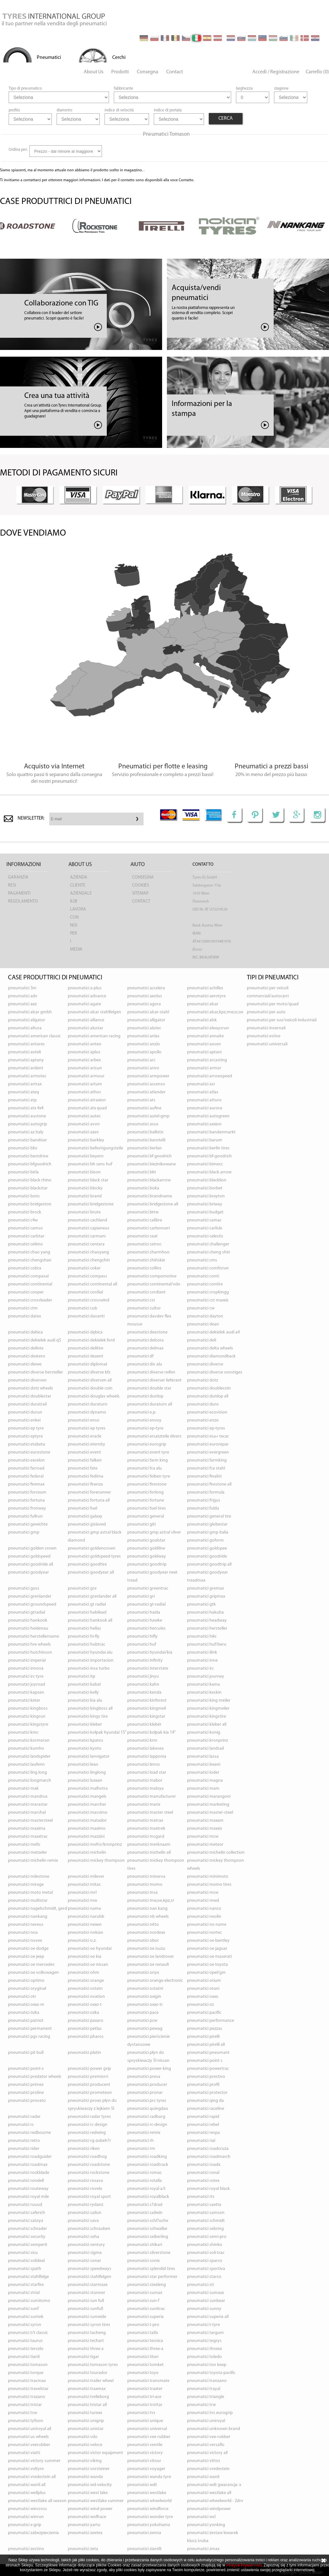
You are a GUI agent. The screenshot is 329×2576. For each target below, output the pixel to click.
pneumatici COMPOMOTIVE (151, 1276)
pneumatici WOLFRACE (87, 2517)
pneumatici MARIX (143, 1804)
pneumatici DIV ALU (144, 1364)
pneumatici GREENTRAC (147, 1588)
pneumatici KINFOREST (147, 1700)
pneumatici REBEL (203, 2124)
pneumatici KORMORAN (29, 1740)
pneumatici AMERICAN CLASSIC (34, 1036)
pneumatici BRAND (85, 1196)
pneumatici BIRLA (23, 1172)
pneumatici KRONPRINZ (207, 1740)
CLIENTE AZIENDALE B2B (81, 893)
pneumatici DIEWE (25, 1364)
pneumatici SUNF (23, 2308)
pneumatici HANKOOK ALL (90, 1620)
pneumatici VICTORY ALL (207, 2452)
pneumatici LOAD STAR (146, 1772)
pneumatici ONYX (143, 1972)
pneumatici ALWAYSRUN (208, 1028)
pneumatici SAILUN (84, 2212)
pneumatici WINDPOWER (209, 2509)
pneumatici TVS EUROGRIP (210, 2412)
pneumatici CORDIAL (85, 1292)
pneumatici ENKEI (24, 1420)
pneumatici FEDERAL (25, 1476)
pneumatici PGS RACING (29, 2036)
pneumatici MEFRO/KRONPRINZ (95, 1844)
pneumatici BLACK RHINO (29, 1180)
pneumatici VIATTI (24, 2452)
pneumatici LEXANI (203, 1764)
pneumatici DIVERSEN (27, 1380)
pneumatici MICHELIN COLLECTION (216, 1852)
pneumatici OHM (83, 1972)
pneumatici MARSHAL (27, 1812)
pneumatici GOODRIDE (207, 1556)
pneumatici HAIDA (143, 1612)
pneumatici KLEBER (85, 1724)
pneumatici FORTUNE (145, 1500)
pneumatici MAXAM (205, 1820)
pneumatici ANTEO (84, 1044)
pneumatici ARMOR (204, 1068)
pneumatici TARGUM (205, 2332)
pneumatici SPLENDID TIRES (151, 2268)
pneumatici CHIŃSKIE (146, 1260)
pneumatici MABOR (144, 1780)
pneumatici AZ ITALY (25, 1132)
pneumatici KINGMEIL (146, 1708)
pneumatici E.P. (141, 1412)
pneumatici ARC (141, 1060)
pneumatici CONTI (203, 1276)
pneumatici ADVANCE (87, 996)
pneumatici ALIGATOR (26, 1020)
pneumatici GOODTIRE (87, 1564)
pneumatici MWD (203, 1900)
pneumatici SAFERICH (26, 2212)
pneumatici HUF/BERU (206, 1644)
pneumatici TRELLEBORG (88, 2396)
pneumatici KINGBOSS (28, 1708)
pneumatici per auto (266, 1012)
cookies (140, 885)
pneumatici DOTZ (202, 1380)
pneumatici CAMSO (25, 1228)
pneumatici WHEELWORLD (149, 2501)
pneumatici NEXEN (85, 1924)
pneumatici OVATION (86, 1996)
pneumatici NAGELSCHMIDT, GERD (37, 1908)
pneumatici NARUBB (86, 1916)
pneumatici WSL (201, 2517)
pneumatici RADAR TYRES (89, 2116)
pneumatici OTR (22, 1996)
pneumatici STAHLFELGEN (89, 2276)
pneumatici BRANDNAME (149, 1196)
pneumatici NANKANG (27, 1916)
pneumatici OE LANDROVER (150, 1956)
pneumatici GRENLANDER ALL (92, 1596)
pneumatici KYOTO (84, 1748)
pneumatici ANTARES (26, 1044)
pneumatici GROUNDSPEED (32, 1604)
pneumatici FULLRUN (25, 1516)
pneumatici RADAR (24, 2116)
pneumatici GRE (82, 1588)
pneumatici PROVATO (27, 2100)
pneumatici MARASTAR (28, 1804)
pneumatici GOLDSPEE (207, 1548)
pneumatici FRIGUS (203, 1500)
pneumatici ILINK (202, 1652)
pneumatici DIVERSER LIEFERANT (154, 1380)
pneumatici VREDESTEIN (208, 2469)
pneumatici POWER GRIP (89, 2068)
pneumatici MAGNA (205, 1780)
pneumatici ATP (22, 1100)
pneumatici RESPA (203, 2132)
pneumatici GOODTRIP (147, 1564)
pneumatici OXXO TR (145, 2004)
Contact (174, 72)
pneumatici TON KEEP (206, 2364)
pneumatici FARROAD (26, 1468)
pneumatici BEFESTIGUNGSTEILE (95, 1148)
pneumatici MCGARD (145, 1836)
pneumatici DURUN (25, 1412)
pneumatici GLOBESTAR (207, 1524)
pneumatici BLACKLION (206, 1180)
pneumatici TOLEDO (204, 2356)
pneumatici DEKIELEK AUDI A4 (213, 1332)
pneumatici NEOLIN (204, 1916)
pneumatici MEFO (24, 1844)
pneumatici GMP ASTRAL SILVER (154, 1532)
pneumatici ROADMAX (27, 2164)
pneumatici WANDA (85, 2477)
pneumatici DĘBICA (85, 1332)
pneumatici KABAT (84, 1684)
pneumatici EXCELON (26, 1460)
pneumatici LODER (203, 1772)
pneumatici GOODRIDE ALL (30, 1564)
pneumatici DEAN (203, 1324)
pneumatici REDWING (87, 2132)
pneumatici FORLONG (145, 1492)
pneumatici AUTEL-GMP (148, 1116)
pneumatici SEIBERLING (147, 2236)
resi (12, 885)
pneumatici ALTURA (25, 1028)
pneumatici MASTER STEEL (150, 1812)
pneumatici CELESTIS (205, 1236)
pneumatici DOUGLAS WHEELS (94, 1396)
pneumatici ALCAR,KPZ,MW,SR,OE (215, 1012)
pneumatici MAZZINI (86, 1836)
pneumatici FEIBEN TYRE (148, 1476)
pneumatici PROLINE (26, 2092)
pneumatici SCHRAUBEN (89, 2228)
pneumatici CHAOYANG (88, 1252)
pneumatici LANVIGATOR (89, 1756)
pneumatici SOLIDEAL (26, 2260)
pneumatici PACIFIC (204, 2012)
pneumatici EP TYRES (87, 1428)
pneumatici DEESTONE (147, 1332)
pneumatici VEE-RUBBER (209, 2436)
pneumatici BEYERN (86, 1156)
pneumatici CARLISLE (204, 1228)
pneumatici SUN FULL (86, 2300)
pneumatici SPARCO (204, 2260)
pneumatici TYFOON (25, 2420)
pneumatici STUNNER (86, 2292)
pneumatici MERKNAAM (148, 1844)
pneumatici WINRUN (26, 2517)
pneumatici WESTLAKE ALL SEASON (37, 2501)
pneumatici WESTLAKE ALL (209, 2493)
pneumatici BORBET (205, 1188)
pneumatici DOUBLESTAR (29, 1396)
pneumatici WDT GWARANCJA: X (214, 2485)
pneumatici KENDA (144, 1692)
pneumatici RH (140, 2140)
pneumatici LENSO (143, 1764)
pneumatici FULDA (203, 1508)
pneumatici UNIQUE (145, 2420)
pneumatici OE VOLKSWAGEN (33, 1972)
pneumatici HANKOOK (27, 1620)
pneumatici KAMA (203, 1684)
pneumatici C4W (23, 1220)
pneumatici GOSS (23, 1588)
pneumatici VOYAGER (146, 2469)
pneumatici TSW (22, 2412)
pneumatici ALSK (202, 1020)
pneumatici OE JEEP (26, 1956)
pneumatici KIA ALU (85, 1700)
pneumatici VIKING (85, 2461)
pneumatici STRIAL (24, 2292)
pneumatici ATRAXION (87, 1100)
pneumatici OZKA (83, 2012)
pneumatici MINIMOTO (207, 1876)
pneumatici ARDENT (25, 1068)
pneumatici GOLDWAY (146, 1556)
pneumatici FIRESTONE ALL (209, 1484)
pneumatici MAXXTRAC (28, 1836)
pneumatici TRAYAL (203, 2388)
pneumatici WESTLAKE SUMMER (96, 2501)
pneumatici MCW (202, 1836)
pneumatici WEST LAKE (88, 2493)
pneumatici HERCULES (146, 1628)
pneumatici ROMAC (144, 2172)
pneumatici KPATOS (85, 1740)
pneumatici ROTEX (203, 2180)
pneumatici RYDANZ (85, 2204)
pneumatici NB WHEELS (148, 1916)
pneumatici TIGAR (83, 2356)
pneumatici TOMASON (28, 2364)
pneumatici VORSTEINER (89, 2469)
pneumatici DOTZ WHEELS (30, 1388)
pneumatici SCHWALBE (147, 2228)
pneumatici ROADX (203, 2164)
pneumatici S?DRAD (144, 2204)
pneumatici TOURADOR (87, 2372)
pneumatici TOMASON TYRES (93, 2364)
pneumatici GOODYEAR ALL (91, 1572)
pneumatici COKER (84, 1268)
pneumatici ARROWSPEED (209, 1076)
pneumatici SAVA (83, 2220)
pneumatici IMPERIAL (27, 1660)
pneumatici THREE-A (145, 2348)
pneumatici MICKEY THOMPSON (96, 1860)
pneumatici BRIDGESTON (29, 1204)
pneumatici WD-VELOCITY (90, 2485)
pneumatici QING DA (205, 2100)
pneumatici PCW (142, 2020)
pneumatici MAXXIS (204, 1828)
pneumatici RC (21, 2124)
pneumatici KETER (24, 1700)
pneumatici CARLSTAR (26, 1236)
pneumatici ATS (141, 1100)
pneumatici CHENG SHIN (208, 1252)
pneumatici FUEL (82, 1508)
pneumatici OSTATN (85, 1988)
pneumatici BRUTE (84, 1212)
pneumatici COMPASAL (28, 1276)
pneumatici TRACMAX (27, 2380)
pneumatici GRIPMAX (206, 1596)
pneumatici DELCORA (145, 1340)
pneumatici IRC (200, 1668)
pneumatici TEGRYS (204, 2340)
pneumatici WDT (142, 2485)
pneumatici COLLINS (144, 1268)
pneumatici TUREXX (85, 2412)
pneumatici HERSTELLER (207, 1628)
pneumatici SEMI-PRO (206, 2236)
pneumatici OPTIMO (26, 1980)
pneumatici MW (82, 1900)
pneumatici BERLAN (144, 1148)
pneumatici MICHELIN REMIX (33, 1860)
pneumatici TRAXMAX (87, 2388)
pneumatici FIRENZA (85, 1484)
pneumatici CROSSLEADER (30, 1300)
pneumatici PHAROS (86, 2036)
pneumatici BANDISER (27, 1140)
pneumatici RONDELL (26, 2180)
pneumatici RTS (201, 2196)
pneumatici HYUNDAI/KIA (149, 1652)
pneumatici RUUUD (25, 2204)
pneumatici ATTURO (204, 1100)
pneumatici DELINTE (25, 1348)
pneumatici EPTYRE (25, 1436)
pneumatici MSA (142, 1892)
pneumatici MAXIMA (26, 1828)
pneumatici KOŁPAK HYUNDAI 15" (97, 1732)
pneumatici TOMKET (145, 2364)
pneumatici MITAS (84, 1884)
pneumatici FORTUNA (26, 1500)
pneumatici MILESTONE (28, 1876)
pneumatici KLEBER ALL (206, 1724)
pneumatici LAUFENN (26, 1764)
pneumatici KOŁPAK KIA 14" (151, 1732)
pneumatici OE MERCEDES (31, 1964)
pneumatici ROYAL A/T (146, 2188)
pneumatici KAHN (143, 1684)
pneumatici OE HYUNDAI (90, 1948)
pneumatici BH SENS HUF (90, 1164)
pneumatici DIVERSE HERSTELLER (35, 1372)
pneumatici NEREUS (25, 1924)
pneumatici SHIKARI (144, 2244)
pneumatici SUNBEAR (206, 2300)
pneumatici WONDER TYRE (150, 2517)
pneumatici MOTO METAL (30, 1892)
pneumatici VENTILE (144, 2444)
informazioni (23, 864)
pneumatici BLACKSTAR (28, 1188)
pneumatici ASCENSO (146, 1084)
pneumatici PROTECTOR (207, 2092)
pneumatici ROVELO (85, 2188)
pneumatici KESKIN (204, 1692)
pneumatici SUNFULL (85, 2308)
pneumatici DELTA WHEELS (210, 1348)
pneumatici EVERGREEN (208, 1452)
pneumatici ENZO (203, 1420)
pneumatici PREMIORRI (88, 2076)
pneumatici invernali (266, 1028)
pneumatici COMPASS (87, 1276)
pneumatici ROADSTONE (89, 2164)
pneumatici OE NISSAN (88, 1964)
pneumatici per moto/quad (273, 1004)
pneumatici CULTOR (144, 1308)
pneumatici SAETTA (204, 2204)
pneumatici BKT (141, 1172)
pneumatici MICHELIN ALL (149, 1852)
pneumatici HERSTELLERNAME (33, 1636)
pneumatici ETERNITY (86, 1444)
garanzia (18, 877)
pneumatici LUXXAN (85, 1780)
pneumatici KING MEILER (209, 1700)
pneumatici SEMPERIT (27, 2244)
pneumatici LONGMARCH (29, 1780)
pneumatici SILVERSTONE (148, 2252)
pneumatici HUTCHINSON (30, 1652)
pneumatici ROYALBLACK (148, 2196)
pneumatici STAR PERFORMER (152, 2276)
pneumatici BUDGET (205, 1212)
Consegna (147, 72)
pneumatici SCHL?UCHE (147, 2220)
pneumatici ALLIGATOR (146, 1020)
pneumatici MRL (82, 1892)
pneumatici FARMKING (207, 1460)
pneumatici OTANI (203, 1988)
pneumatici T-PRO (143, 2324)
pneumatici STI (200, 2284)
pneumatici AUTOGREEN (208, 1116)
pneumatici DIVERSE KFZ (89, 1372)
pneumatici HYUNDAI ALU (90, 1652)
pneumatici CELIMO (25, 1244)
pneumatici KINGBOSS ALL (90, 1708)
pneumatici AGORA (144, 1004)
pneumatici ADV (22, 996)
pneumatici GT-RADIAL (146, 1604)
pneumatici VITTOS (203, 2461)
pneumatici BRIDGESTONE (91, 1204)
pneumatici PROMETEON (90, 2092)
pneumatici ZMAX (203, 2549)
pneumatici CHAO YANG (29, 1252)
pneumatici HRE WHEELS (29, 1644)
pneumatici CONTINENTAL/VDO (153, 1284)
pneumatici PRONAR (145, 2092)
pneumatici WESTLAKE (146, 2493)
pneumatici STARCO (204, 2276)
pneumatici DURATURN (87, 1404)
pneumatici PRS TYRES (146, 2100)
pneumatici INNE (202, 1660)
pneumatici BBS (22, 1148)
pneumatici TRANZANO (207, 2380)
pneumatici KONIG (203, 1732)
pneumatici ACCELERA (146, 988)
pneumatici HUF (141, 1644)
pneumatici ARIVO (143, 1068)
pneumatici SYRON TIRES (89, 2324)
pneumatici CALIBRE (144, 1220)
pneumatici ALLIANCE (86, 1020)
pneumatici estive (263, 1036)
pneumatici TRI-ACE (144, 2396)
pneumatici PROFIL (203, 2084)
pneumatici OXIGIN (144, 1996)
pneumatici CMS (202, 1260)
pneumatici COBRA (24, 1268)
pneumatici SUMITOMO (29, 2300)
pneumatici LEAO (83, 1764)
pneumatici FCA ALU (144, 1468)
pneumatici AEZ (22, 1004)
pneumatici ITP (81, 1676)
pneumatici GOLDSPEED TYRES (94, 1556)
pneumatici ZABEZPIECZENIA (33, 2533)
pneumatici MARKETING (208, 1804)
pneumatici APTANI (204, 1052)
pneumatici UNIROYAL (206, 2420)
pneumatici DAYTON (205, 1316)
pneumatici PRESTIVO (206, 2076)
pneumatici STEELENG (146, 2284)
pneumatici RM (141, 2148)
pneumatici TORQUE (25, 2372)
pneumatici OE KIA (84, 1956)
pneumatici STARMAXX (87, 2284)
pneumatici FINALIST (204, 1476)
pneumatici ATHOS (84, 1092)
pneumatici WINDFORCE (147, 2509)
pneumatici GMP (23, 1532)
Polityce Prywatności (244, 2565)
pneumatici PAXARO (85, 2020)
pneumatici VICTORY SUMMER (34, 2461)
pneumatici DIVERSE (205, 1364)
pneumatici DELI (201, 1340)
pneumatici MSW (202, 1892)
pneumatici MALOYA (145, 1788)
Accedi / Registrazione (275, 72)
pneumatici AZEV (83, 1132)
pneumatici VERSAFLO (205, 2444)
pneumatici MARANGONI (209, 1796)
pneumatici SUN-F (143, 2300)
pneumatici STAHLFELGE (28, 2276)
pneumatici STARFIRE (26, 2284)
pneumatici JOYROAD (26, 1684)
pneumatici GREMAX (205, 1588)
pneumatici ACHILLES (205, 988)
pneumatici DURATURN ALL (149, 1404)
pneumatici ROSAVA (85, 2180)
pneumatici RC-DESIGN (147, 2124)
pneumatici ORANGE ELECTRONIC (155, 1980)
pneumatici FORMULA (205, 1492)
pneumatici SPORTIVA (206, 2268)
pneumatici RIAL (201, 2140)
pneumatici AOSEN (204, 1044)
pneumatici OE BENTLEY (208, 1940)
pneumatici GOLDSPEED (29, 1556)
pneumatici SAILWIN (144, 2212)
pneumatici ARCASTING (207, 1060)
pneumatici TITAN (143, 2356)
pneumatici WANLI (203, 2477)
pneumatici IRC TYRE (25, 1676)
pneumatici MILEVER (86, 1876)
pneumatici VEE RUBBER (148, 2436)
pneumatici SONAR (84, 2260)
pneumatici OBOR (143, 1940)
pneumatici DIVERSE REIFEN (151, 1372)
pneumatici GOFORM (205, 1540)
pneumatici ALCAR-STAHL (148, 1012)
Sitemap (140, 893)
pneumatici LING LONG (27, 1772)
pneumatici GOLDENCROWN (91, 1548)
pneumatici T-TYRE (203, 2324)
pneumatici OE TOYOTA (207, 1964)
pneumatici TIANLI (24, 2356)
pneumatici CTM (23, 1308)
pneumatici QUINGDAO (147, 2108)
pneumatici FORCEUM (27, 1492)
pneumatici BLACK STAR (88, 1180)
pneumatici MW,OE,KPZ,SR (150, 1900)
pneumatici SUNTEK (25, 2316)
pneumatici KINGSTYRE (28, 1724)
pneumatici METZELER (27, 1852)
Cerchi (119, 57)
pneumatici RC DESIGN (87, 2124)
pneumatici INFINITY (145, 1660)
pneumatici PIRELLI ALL (206, 2044)
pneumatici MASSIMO (87, 1812)
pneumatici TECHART (86, 2340)
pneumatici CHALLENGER (208, 1244)
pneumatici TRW (201, 2404)
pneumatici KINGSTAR (146, 1716)
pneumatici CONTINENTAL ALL (92, 1284)
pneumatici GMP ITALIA (207, 1532)
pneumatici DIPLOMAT (87, 1364)
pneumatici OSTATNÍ (145, 1988)
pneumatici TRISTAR (25, 2404)
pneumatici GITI (141, 1524)
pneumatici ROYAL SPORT (89, 2196)
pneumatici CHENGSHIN (89, 1260)
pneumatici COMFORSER (208, 1268)
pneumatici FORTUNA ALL (89, 1500)
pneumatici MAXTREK (146, 1828)
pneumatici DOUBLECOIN (209, 1388)
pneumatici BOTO (24, 1196)
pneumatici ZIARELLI (144, 2549)
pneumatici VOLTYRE (26, 2469)
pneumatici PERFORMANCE (210, 2020)
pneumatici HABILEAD (87, 1612)
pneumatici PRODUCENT (89, 2084)
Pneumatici (49, 57)
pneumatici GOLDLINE (146, 1548)
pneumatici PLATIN (84, 2052)
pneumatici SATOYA (25, 2220)
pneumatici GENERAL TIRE (209, 1516)
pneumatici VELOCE (85, 2444)
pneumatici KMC (23, 1732)
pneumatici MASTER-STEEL (210, 1812)
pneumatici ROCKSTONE (88, 2172)
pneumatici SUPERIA (145, 2316)
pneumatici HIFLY (142, 1636)
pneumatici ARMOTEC (27, 1076)
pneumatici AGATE (84, 1004)
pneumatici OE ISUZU (146, 1948)
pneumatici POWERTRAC (208, 2068)
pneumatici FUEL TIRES (146, 1508)
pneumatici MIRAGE (26, 1884)
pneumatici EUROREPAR (208, 1444)
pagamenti (19, 893)
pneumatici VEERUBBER (29, 2444)
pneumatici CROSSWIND (88, 1300)
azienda (78, 877)
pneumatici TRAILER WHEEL (91, 2380)
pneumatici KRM (142, 1740)
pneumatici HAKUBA (205, 1612)
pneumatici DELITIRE (85, 1348)
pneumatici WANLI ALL (26, 2485)
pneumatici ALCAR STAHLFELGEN (94, 1012)
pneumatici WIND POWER (90, 2509)
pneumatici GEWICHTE (28, 1524)
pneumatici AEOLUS (144, 996)
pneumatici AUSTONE (27, 1116)
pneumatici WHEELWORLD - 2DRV (215, 2501)
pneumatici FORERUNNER (89, 1492)
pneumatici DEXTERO (26, 1356)
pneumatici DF (140, 1356)
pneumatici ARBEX (84, 1060)
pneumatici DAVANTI (86, 1316)
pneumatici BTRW (143, 1212)
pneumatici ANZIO (143, 1044)
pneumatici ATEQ (23, 1092)
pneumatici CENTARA (86, 1244)
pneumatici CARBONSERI (148, 1228)
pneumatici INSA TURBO (89, 1668)
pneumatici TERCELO (25, 2348)
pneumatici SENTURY (86, 2244)
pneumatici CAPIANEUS (88, 1228)
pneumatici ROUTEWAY (28, 2188)
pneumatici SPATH (24, 2268)
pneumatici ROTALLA (144, 2180)
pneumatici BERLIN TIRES (208, 1148)
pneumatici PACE (143, 2012)
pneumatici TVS (141, 2412)
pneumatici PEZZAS (204, 2028)
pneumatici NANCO (204, 1908)
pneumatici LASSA (203, 1756)
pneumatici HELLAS (84, 1628)
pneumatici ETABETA (26, 1444)
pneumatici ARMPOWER (148, 1076)
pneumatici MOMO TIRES (209, 1884)
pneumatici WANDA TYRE (149, 2477)
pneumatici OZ (200, 2004)
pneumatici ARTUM (85, 1084)
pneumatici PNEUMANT (208, 2052)
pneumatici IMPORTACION (91, 1660)
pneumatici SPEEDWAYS (89, 2268)
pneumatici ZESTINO (26, 2549)
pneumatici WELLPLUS (27, 2493)
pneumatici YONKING (206, 2525)
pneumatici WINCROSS (27, 2509)
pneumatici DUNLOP (145, 1396)
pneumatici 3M (22, 988)
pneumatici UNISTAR (86, 2428)
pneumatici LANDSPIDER (29, 1756)
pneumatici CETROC (144, 1244)
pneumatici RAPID (203, 2116)
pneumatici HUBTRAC (86, 1644)
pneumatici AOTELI (24, 1052)
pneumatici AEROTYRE (206, 996)
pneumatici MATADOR (87, 1820)
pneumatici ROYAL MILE (28, 2196)
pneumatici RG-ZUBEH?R (89, 2140)
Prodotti (120, 72)
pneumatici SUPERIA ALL (208, 2316)
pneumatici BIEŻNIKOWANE (151, 1164)
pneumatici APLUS (84, 1052)
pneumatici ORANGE (86, 1980)
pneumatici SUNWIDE (87, 2316)
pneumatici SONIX (143, 2260)
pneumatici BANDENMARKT (211, 1132)
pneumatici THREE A (86, 2348)
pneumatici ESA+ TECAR (208, 1436)
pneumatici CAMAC (204, 1220)
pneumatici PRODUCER (147, 2084)
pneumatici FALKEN (85, 1460)
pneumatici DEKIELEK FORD (91, 1340)
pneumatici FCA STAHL (206, 1468)
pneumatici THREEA (204, 2348)
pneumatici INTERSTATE (147, 1668)
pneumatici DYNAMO (87, 1412)
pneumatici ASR (201, 1084)
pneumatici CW (201, 1308)
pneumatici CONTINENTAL (30, 1284)
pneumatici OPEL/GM (206, 1972)
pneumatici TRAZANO (26, 2396)
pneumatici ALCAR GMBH (30, 1012)
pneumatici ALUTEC (144, 1028)
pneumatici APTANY (26, 1060)
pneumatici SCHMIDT (206, 2220)
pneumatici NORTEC (204, 1932)
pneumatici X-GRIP (24, 2525)
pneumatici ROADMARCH (209, 2156)
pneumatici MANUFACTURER (151, 1796)
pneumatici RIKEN (84, 2148)
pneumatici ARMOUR (86, 1076)
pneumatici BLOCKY (85, 1188)
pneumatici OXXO (202, 1996)
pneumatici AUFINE (144, 1108)
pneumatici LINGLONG (87, 1772)
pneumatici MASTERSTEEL (30, 1820)
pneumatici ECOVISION (207, 1412)
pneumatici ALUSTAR (85, 1028)
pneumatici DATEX (24, 1316)
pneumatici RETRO (24, 2140)
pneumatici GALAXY (85, 1516)
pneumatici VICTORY (145, 2452)
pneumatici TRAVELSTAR (28, 2388)
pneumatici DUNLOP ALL (207, 1396)
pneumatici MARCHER (87, 1804)
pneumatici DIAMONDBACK (211, 1356)
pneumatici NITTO (143, 1924)
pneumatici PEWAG (144, 2028)
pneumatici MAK (23, 1788)
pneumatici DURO (203, 1404)
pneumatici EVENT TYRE (148, 1452)
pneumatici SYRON (24, 2324)
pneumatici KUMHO (26, 1748)
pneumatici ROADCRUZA (208, 2148)
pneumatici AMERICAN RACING (94, 1036)
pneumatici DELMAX (145, 1348)
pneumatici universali (267, 1044)
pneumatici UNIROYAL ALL (29, 2428)
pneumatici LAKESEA (145, 1748)
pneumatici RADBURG (146, 2116)
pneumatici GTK (201, 1604)
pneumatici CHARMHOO (148, 1252)
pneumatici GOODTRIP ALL (209, 1564)
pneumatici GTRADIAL (26, 1612)
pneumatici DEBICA (25, 1332)
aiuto (137, 864)
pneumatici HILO (201, 1636)
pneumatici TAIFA (142, 2332)
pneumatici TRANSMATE (148, 2380)
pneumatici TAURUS (25, 2340)
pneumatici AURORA (204, 1108)
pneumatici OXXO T (85, 2004)
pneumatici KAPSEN (26, 1692)
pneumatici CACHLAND (87, 1220)
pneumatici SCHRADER (27, 2228)
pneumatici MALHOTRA (88, 1788)
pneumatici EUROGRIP (146, 1444)
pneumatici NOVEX (25, 1940)
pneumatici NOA (23, 1932)
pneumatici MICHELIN (87, 1852)
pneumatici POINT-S (26, 2068)
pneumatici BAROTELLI (146, 1140)
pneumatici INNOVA (25, 1668)
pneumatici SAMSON (205, 2212)
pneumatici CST (141, 1300)
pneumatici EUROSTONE (29, 1452)
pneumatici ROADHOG (87, 2156)
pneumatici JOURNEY (205, 1676)
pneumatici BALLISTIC (145, 1132)
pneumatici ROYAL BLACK (208, 2188)
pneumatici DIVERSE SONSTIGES (214, 1372)
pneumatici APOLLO (144, 1052)
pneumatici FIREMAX (26, 1484)
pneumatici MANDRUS (28, 1796)
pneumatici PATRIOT (25, 2020)
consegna (143, 877)
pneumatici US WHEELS (28, 2436)
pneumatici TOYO (143, 2372)
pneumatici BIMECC (205, 1164)
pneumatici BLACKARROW (149, 1180)
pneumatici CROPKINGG (208, 1292)
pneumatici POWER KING (149, 2068)
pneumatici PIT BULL (25, 2052)
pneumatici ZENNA (144, 2533)
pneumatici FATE (83, 1468)
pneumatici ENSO (83, 1420)
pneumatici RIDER (23, 2148)
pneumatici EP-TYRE (145, 1428)
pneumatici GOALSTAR (146, 1540)
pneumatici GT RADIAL (87, 1604)
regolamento (23, 901)
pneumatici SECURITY (26, 2236)
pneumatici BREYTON (206, 1196)
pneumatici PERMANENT (30, 2028)
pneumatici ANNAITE (205, 1036)
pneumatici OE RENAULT (148, 1964)
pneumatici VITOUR (144, 2461)
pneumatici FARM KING (147, 1460)
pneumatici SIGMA (85, 2252)
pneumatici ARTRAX (25, 1084)
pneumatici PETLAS (85, 2028)
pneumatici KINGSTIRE (206, 1716)
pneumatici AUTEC (84, 1116)
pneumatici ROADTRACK (147, 2164)
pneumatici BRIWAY (204, 1204)
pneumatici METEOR (205, 1844)
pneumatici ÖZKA (23, 2012)
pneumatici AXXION (204, 1124)
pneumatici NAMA (84, 1908)
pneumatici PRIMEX (25, 2084)
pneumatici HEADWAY (207, 1620)
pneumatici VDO (83, 2436)
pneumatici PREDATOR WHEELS (34, 2076)
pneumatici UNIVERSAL (147, 2428)
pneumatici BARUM (204, 1140)
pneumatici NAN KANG (147, 1908)
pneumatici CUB (82, 1308)
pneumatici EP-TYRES (206, 1428)
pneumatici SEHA (83, 2236)
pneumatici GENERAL (145, 1516)
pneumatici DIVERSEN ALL (90, 1380)
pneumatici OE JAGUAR (207, 1948)
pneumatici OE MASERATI (209, 1956)
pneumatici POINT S (205, 2060)
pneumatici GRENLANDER (29, 1596)
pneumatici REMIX (143, 2132)
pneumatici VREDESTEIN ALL (32, 2477)
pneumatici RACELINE (205, 2108)
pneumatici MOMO (144, 1884)
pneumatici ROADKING (147, 2156)
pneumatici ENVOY (144, 1420)
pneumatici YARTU (84, 2525)
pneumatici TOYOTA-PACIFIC (211, 2372)
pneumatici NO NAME (206, 1924)
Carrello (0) (317, 72)
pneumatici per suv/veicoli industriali (282, 1020)
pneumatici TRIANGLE (205, 2396)
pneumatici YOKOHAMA (148, 2525)
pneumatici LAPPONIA (146, 1756)
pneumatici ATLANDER (146, 1092)
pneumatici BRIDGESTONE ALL (152, 1204)
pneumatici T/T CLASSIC (28, 2332)
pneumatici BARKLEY (86, 1140)
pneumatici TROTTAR (144, 2404)
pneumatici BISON (84, 1172)
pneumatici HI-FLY (83, 1636)
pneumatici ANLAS (143, 1036)
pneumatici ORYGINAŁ (27, 1988)
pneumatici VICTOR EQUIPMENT (95, 2452)
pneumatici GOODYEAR (28, 1572)
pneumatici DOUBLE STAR (149, 1388)
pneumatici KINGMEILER (208, 1708)
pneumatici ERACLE (84, 1436)
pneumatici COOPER (26, 1292)
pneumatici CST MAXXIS (208, 1300)
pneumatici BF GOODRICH (149, 1156)
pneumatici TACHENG (87, 2332)
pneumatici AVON (84, 1124)
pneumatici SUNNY (204, 2308)
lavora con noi (78, 917)
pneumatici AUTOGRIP (27, 1124)
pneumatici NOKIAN (85, 1932)
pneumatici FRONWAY (27, 1508)
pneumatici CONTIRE (205, 1284)
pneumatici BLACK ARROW (209, 1172)
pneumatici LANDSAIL (205, 1748)
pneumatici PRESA (143, 2076)
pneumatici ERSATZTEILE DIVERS (154, 1436)
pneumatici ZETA (83, 2549)
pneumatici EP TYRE (26, 1428)
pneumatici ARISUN (85, 1068)
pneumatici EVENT (84, 1452)
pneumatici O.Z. (82, 1940)
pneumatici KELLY (83, 1692)
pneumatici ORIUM (204, 1980)
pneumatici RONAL (203, 2172)
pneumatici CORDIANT (146, 1292)
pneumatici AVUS (143, 1124)
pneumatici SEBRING (205, 2228)
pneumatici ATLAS (202, 1092)
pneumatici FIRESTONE (147, 1484)
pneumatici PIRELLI (203, 2036)
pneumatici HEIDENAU (28, 1628)
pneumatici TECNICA (145, 2340)
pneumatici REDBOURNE (29, 2132)
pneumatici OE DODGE (28, 1948)
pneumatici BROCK (24, 1212)
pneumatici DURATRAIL (27, 1404)
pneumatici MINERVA (146, 1876)
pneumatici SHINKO (204, 2244)
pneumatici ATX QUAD (87, 1108)
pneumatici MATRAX (145, 1820)
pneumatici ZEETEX (85, 2533)
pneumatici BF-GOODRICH (209, 1156)
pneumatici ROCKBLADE (28, 2172)
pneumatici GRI (141, 1596)
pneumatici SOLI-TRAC (205, 2252)
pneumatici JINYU (143, 1676)
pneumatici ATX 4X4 (25, 1108)
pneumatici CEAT (142, 1236)
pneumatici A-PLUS (85, 988)
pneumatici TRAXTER (144, 2388)
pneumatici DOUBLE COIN (90, 1388)
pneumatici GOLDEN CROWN (32, 1548)
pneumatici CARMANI (87, 1236)
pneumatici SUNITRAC (146, 2308)
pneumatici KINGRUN (26, 1716)
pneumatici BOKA (143, 1188)
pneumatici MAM (203, 1788)
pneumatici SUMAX (144, 2292)
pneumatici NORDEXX (146, 1932)
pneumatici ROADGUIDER (30, 2156)
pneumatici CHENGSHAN (29, 1260)
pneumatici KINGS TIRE (88, 1716)
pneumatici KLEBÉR (144, 1724)
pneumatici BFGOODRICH (29, 1164)
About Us (93, 72)
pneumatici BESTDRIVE (28, 1156)
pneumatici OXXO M (26, 2004)
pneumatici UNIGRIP (86, 2420)
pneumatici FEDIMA (85, 1476)
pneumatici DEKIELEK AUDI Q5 (34, 1340)
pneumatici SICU (23, 2252)
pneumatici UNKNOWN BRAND (213, 2428)
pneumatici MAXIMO (87, 1828)
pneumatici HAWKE (144, 1620)
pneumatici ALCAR (202, 1004)
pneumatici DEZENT (85, 1356)
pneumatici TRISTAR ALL (87, 2404)
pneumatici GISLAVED (87, 1524)
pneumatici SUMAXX (205, 2292)
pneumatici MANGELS (87, 1796)
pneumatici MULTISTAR (28, 1900)
